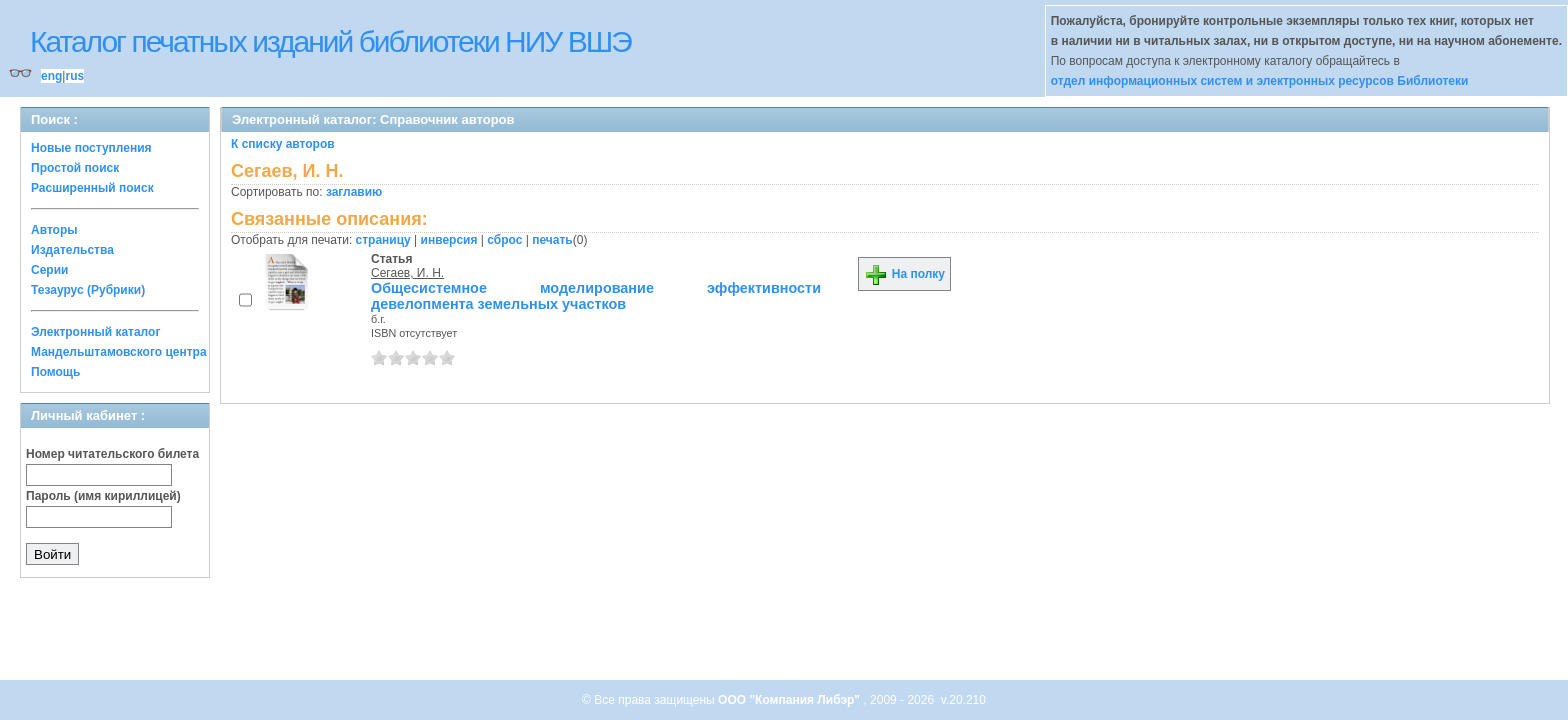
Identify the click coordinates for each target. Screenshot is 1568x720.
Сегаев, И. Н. (407, 273)
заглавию (354, 192)
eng (51, 76)
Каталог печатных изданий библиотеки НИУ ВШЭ (330, 41)
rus (74, 76)
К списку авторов (283, 144)
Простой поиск (75, 168)
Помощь (55, 372)
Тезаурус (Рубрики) (88, 290)
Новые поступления (91, 148)
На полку (904, 274)
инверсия (449, 240)
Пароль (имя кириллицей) (103, 496)
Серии (49, 270)
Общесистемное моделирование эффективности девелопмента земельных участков (596, 296)
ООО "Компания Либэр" (790, 700)
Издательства (72, 250)
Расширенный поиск (92, 188)
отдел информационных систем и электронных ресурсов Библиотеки (1260, 81)
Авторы (54, 230)
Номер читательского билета (112, 454)
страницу (383, 240)
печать (552, 240)
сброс (504, 240)
